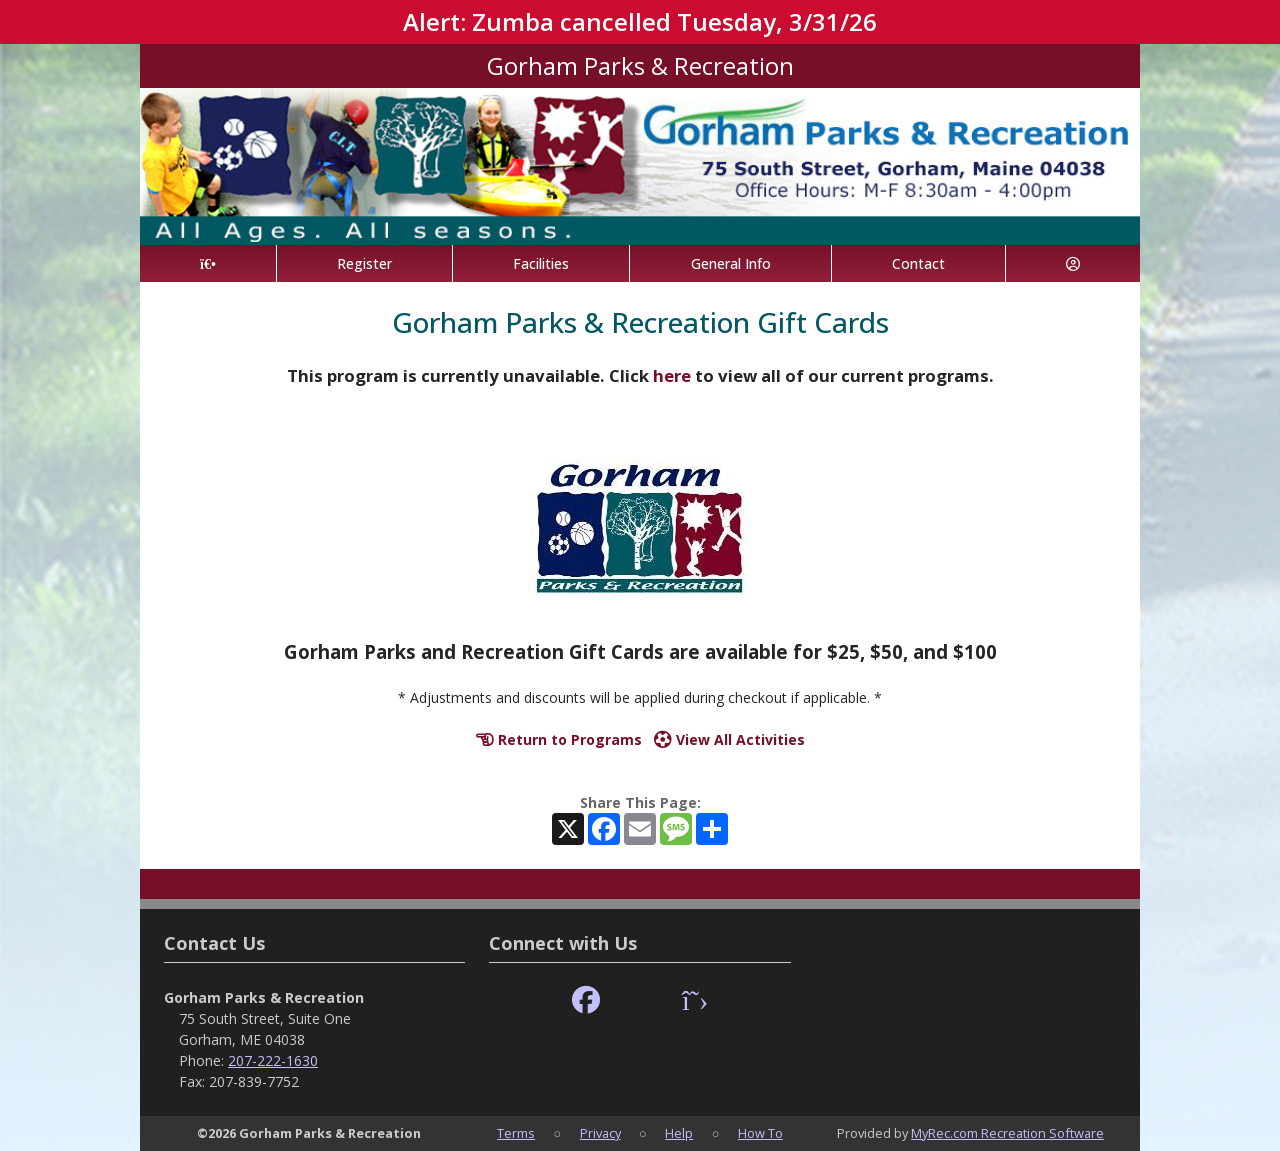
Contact (918, 263)
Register (364, 263)
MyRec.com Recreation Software (1007, 1133)
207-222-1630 (273, 1060)
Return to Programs (559, 739)
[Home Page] (208, 263)
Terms (516, 1133)
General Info (731, 263)
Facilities (541, 263)
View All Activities (729, 739)
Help (679, 1133)
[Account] (1073, 263)
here (672, 375)
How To (760, 1133)
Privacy (600, 1133)
